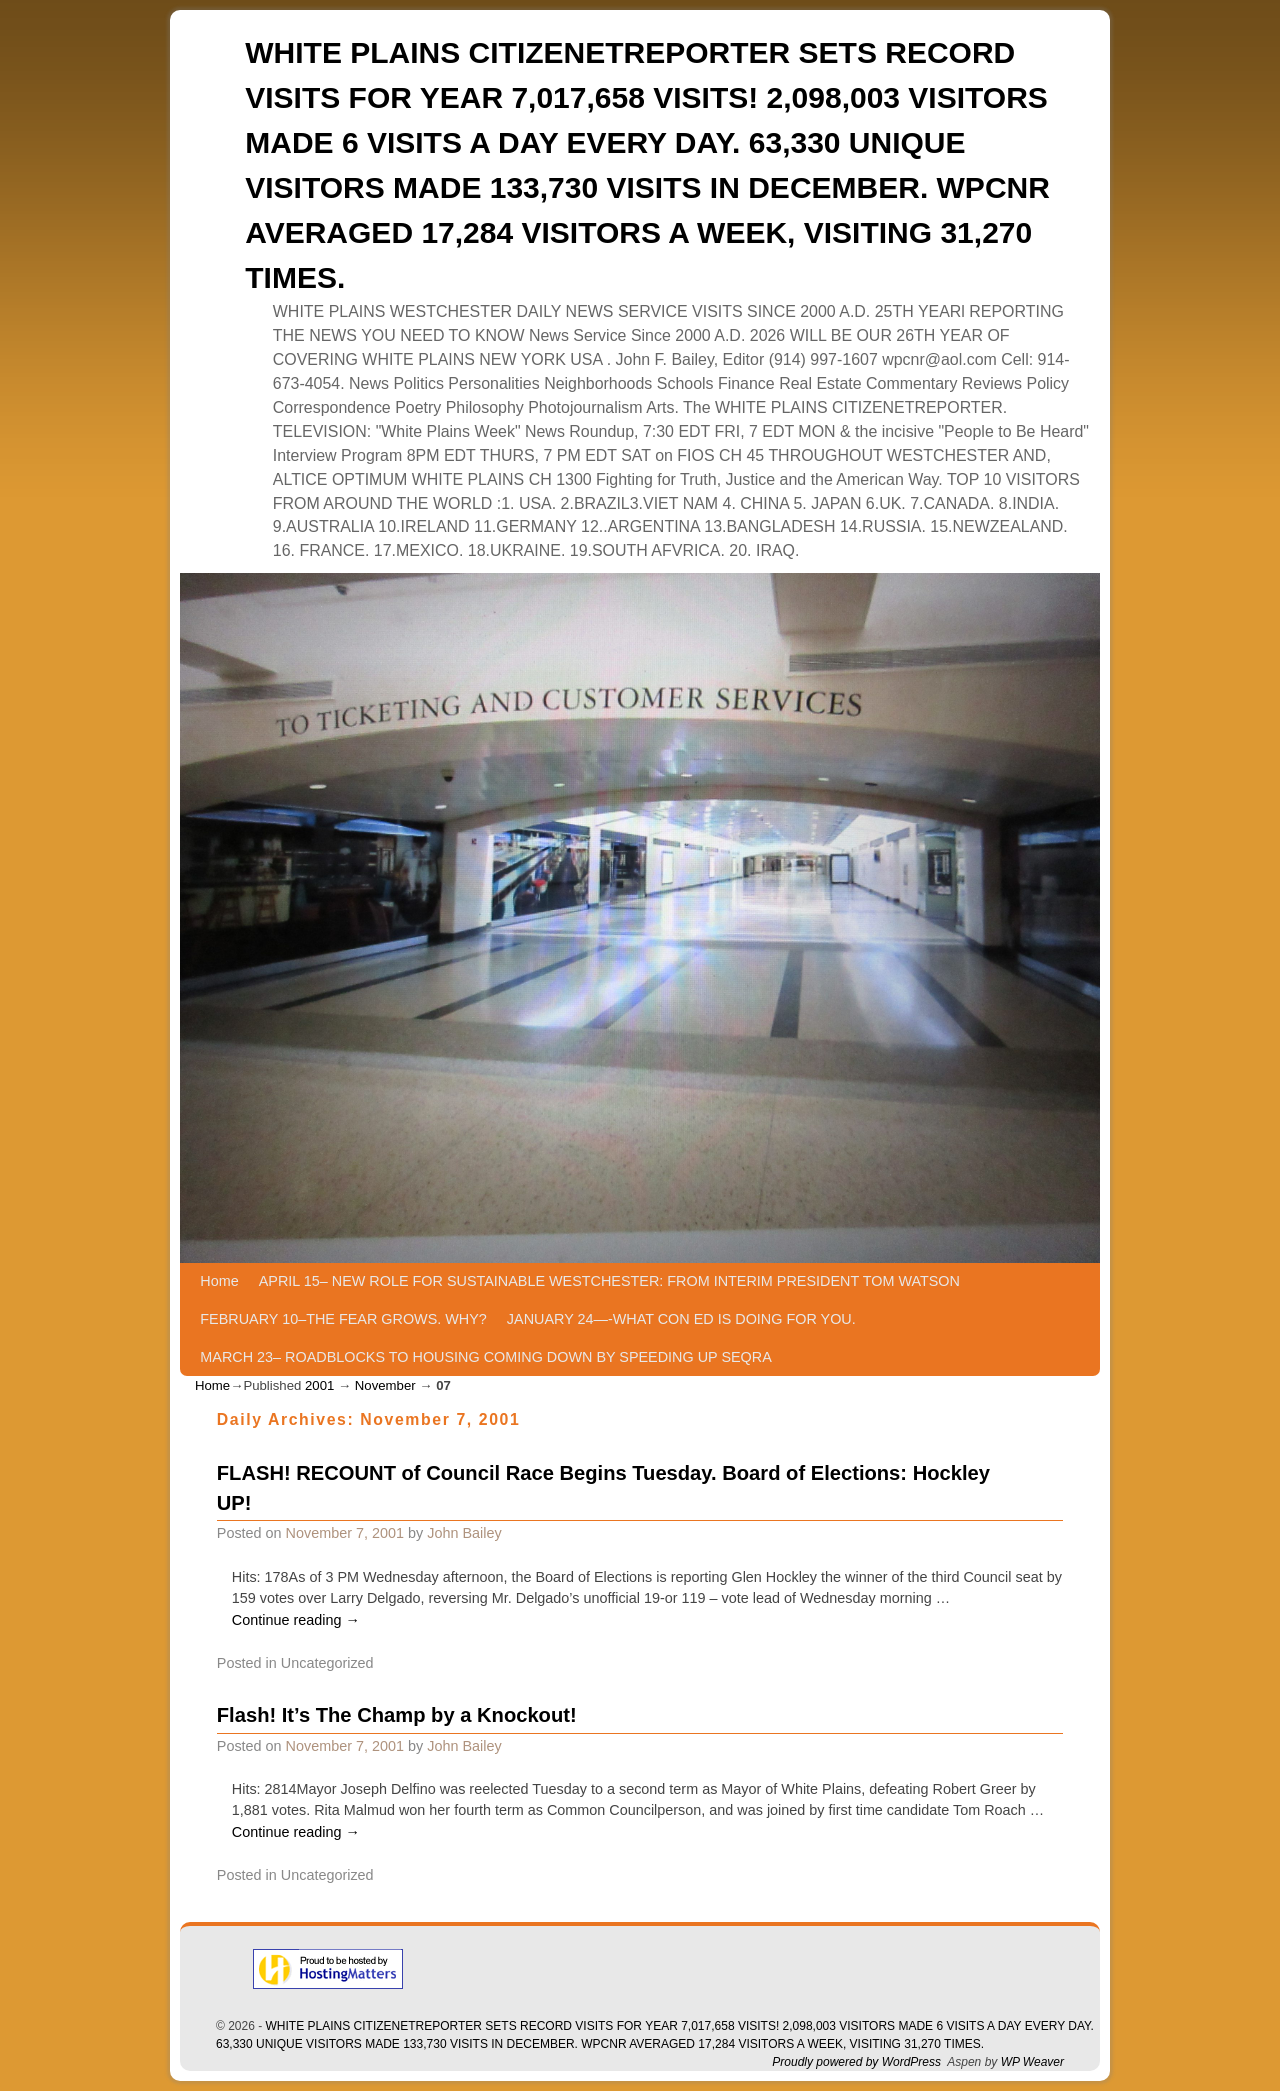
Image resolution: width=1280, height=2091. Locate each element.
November (385, 1385)
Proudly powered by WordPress (856, 2062)
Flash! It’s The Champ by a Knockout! (397, 1715)
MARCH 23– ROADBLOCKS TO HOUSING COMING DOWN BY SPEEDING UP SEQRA (485, 1357)
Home (219, 1281)
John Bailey (464, 1533)
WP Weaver (1032, 2062)
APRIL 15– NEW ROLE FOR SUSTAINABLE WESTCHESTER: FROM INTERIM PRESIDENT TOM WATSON (609, 1281)
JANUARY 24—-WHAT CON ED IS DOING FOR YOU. (681, 1319)
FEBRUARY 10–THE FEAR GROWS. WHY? (343, 1319)
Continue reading (296, 1620)
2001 (319, 1385)
